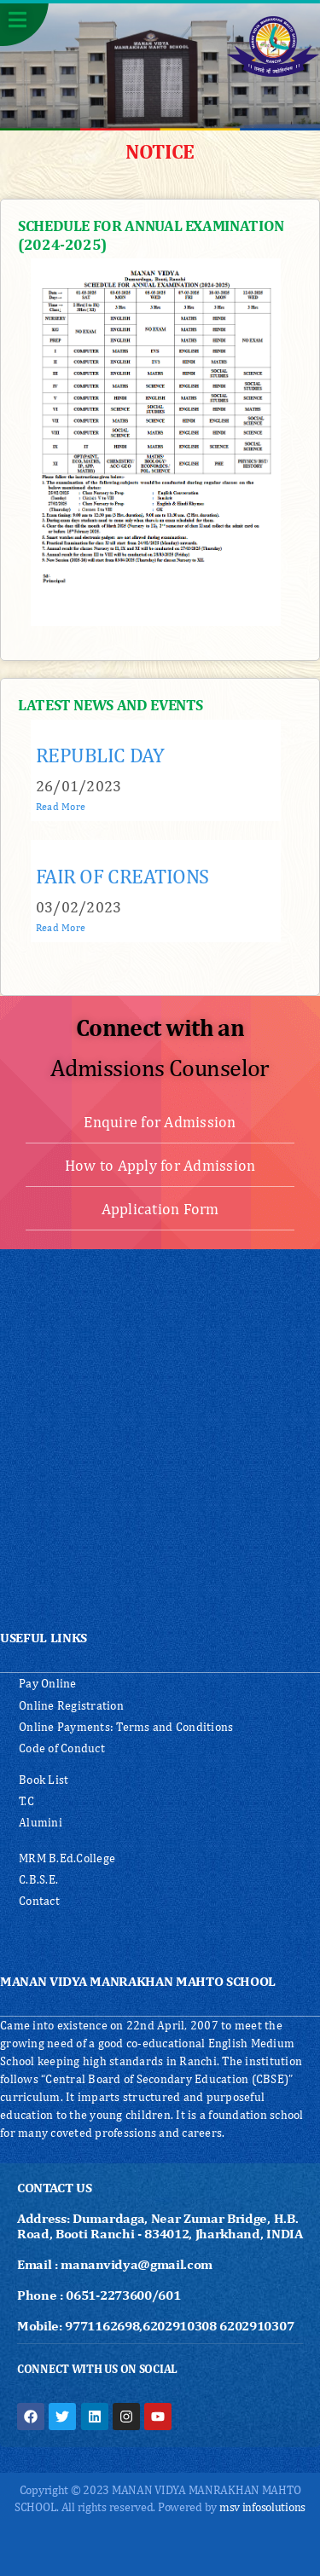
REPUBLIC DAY (100, 755)
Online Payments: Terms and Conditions (126, 1727)
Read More (60, 807)
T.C (26, 1801)
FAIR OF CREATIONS (122, 876)
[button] (24, 23)
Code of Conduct (62, 1748)
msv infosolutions (262, 2507)
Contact (39, 1900)
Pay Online (48, 1683)
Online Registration (71, 1705)
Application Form (160, 1209)
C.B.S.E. (38, 1879)
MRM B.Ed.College (67, 1858)
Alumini (40, 1822)
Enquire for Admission (160, 1122)
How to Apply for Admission (160, 1165)
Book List (43, 1779)
